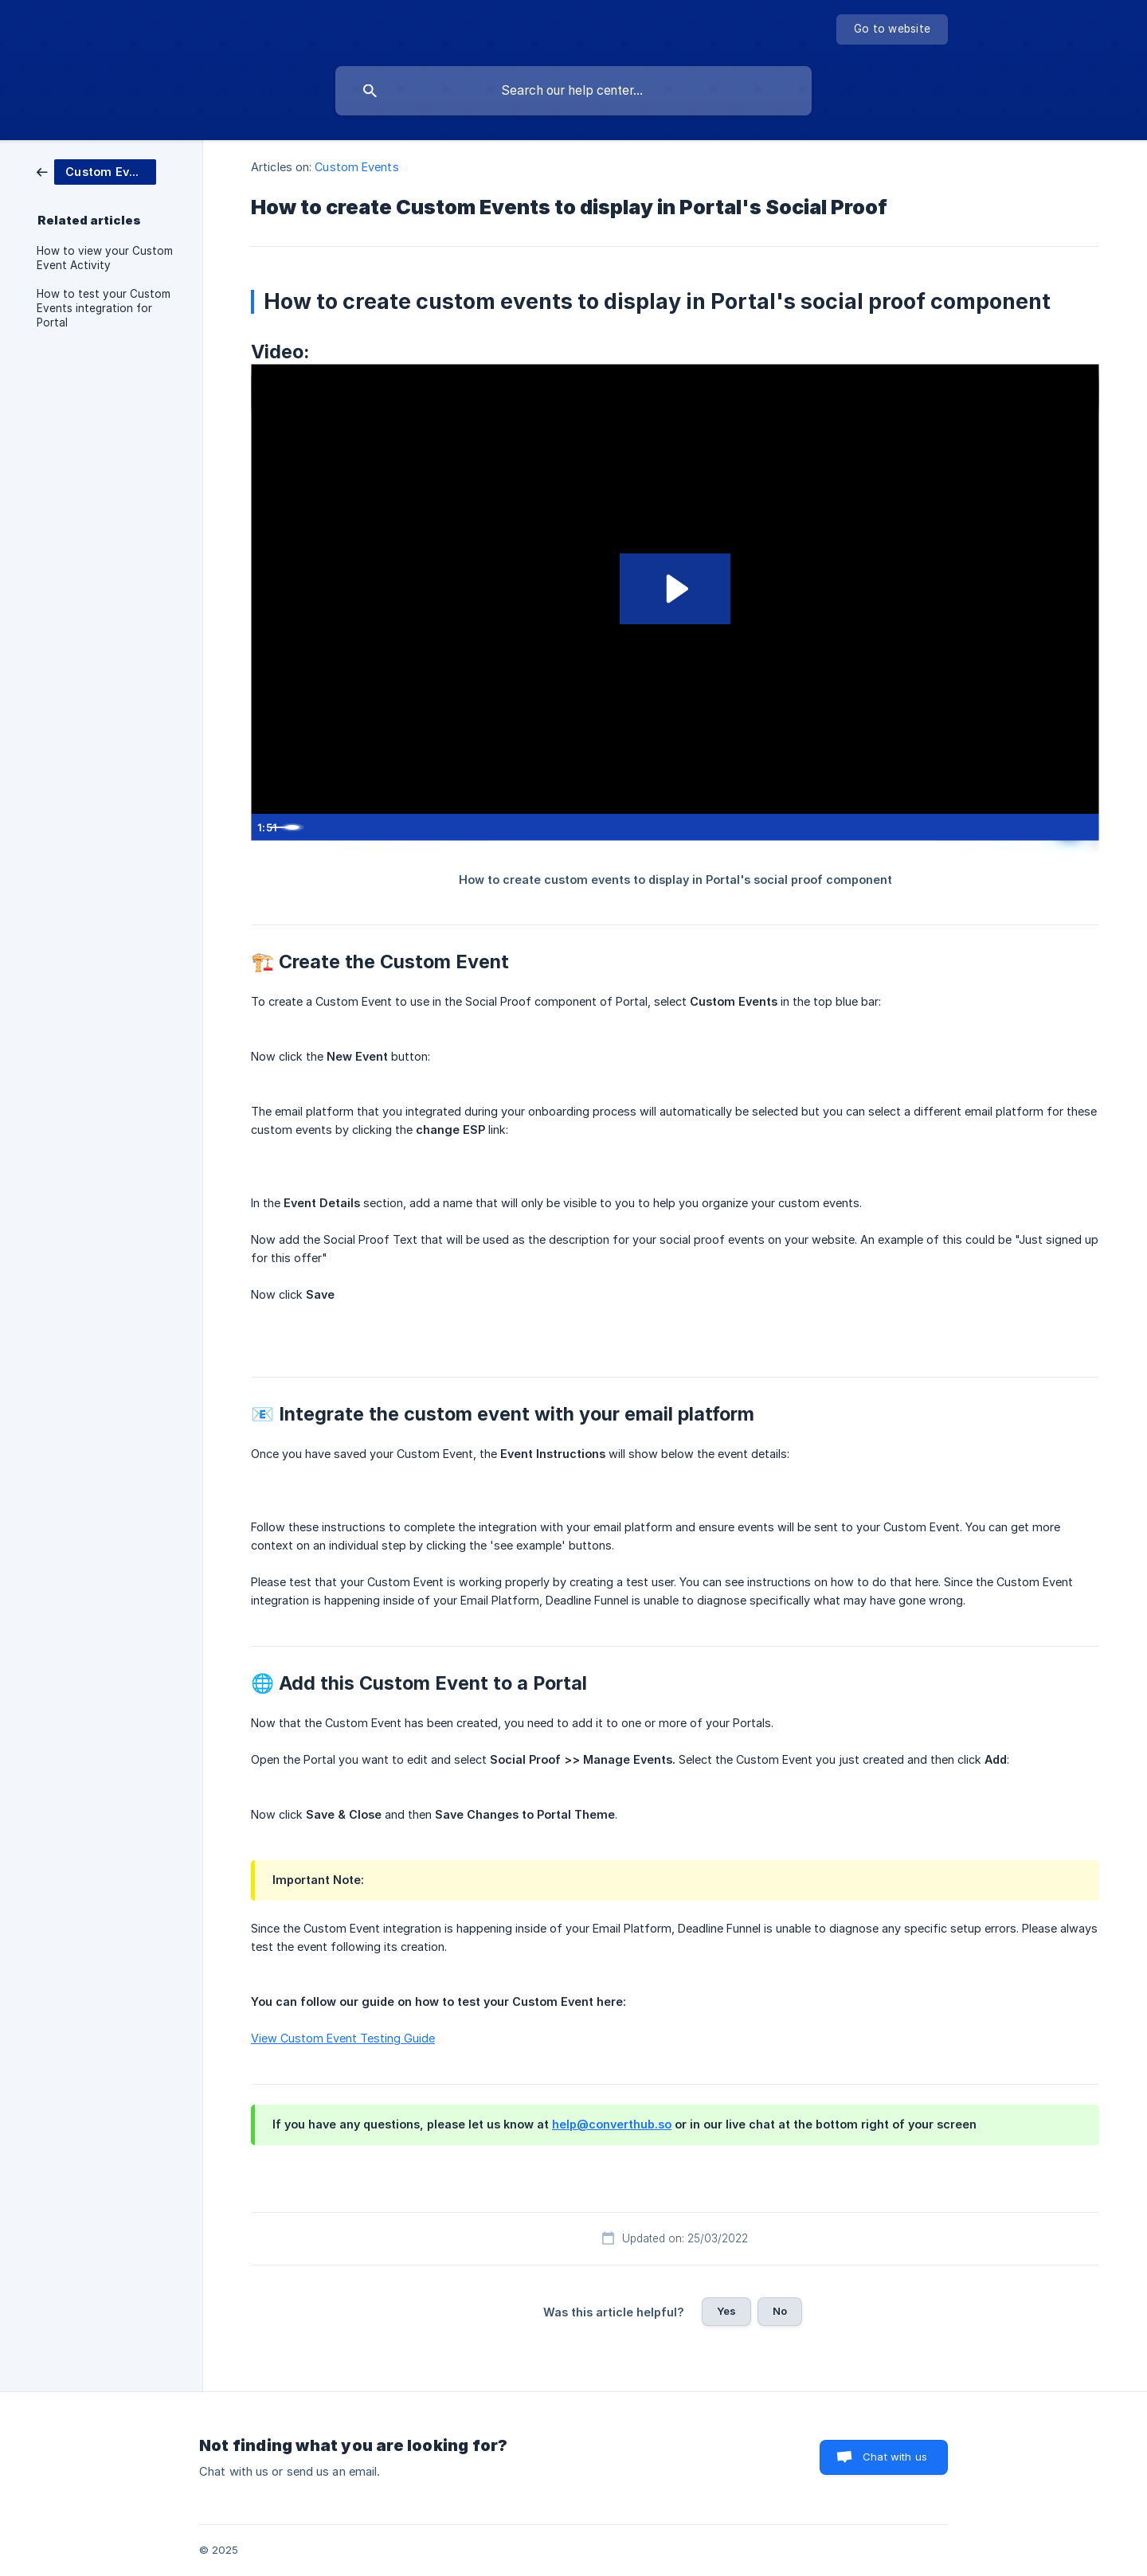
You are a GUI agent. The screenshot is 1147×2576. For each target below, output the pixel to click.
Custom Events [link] (356, 167)
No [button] (780, 2310)
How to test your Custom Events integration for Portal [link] (103, 308)
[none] (892, 29)
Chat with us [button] (895, 2456)
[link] (96, 170)
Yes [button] (726, 2310)
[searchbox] (573, 90)
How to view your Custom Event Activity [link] (105, 258)
